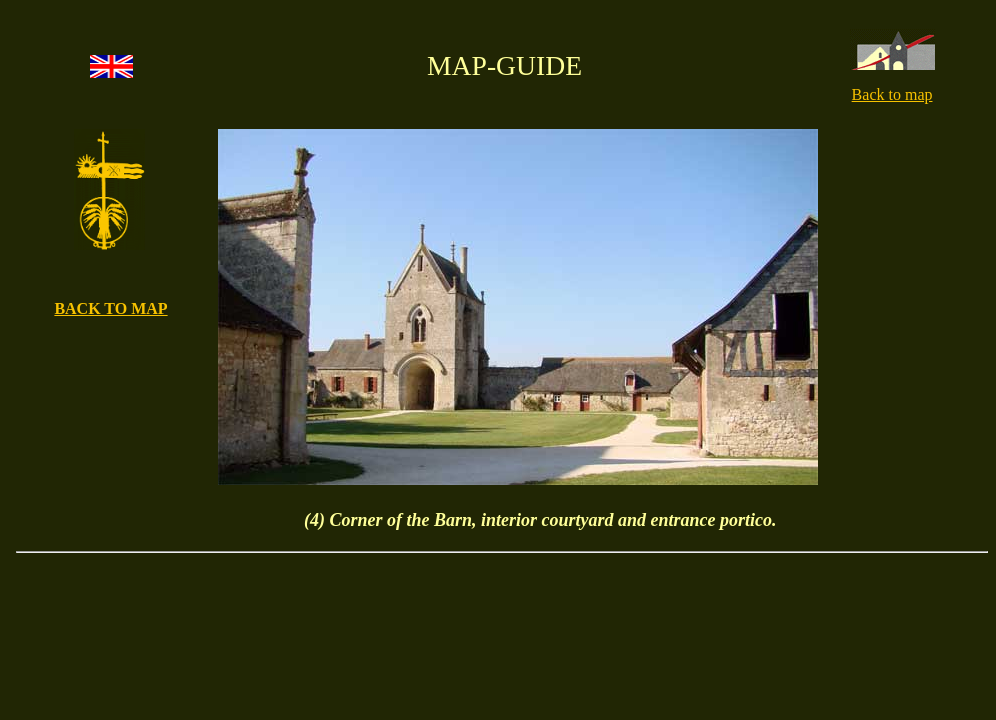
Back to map (892, 94)
